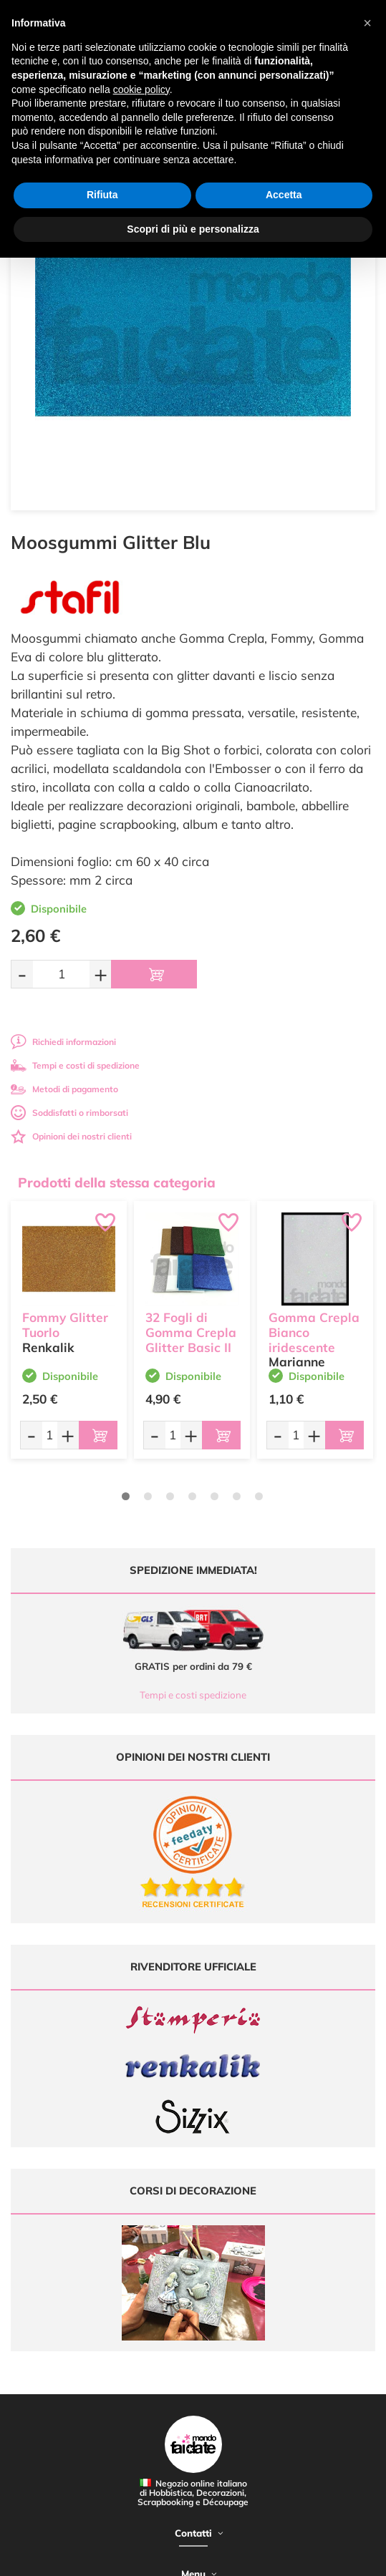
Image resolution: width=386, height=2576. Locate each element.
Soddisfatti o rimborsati (69, 1112)
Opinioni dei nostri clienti (71, 1136)
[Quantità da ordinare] (61, 974)
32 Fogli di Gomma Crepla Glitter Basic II (190, 1332)
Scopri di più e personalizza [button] (193, 229)
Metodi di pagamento (64, 1089)
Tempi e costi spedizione (193, 1695)
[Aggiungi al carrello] (154, 974)
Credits (227, 2557)
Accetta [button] (284, 194)
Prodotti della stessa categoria (117, 1182)
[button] (367, 22)
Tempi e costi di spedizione (75, 1065)
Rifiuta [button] (102, 194)
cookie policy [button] (141, 89)
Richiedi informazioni (63, 1041)
